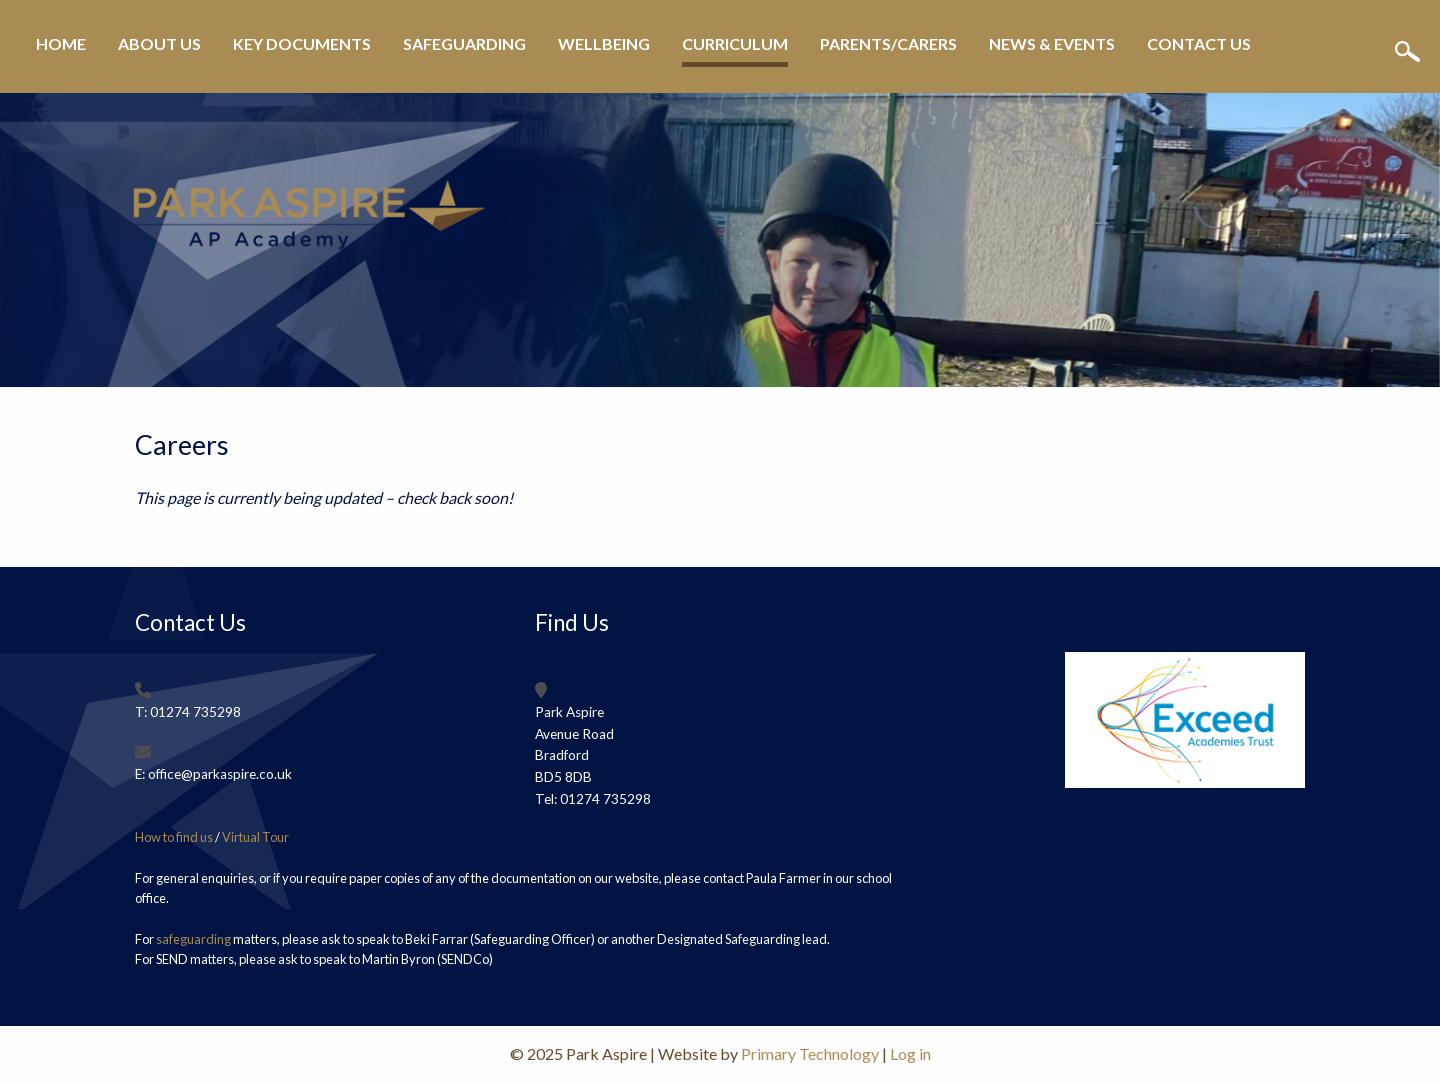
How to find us (174, 837)
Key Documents (302, 44)
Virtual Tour (255, 837)
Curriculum (735, 44)
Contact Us (1199, 44)
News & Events (1052, 44)
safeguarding (193, 939)
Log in (910, 1053)
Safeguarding (464, 44)
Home (61, 44)
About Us (159, 44)
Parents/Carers (888, 44)
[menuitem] (61, 51)
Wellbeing (604, 44)
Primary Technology (810, 1053)
